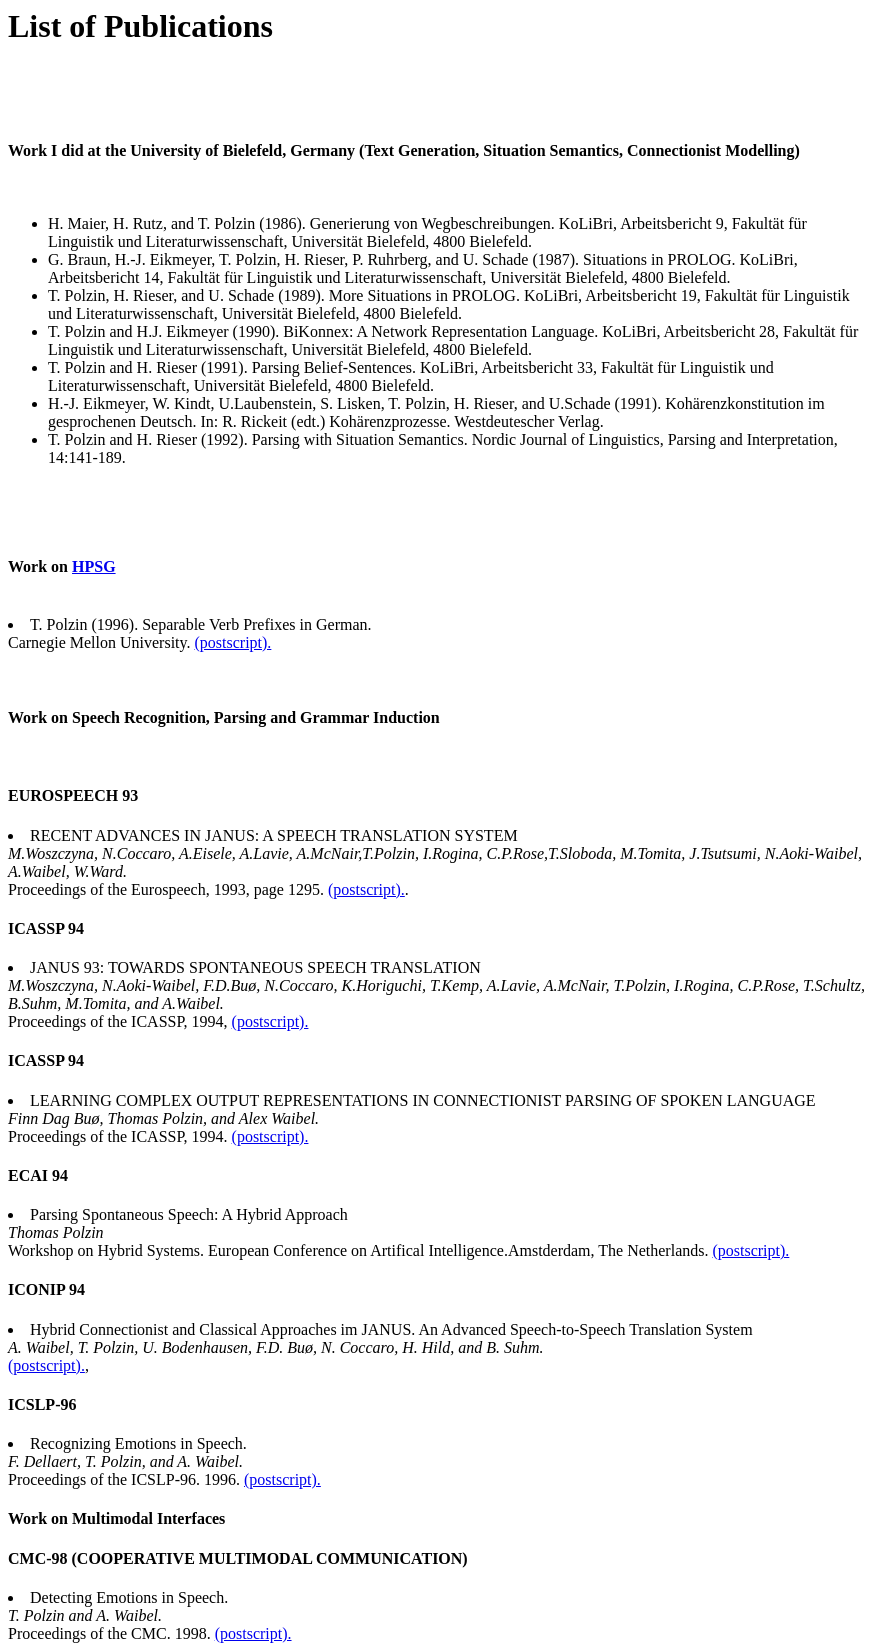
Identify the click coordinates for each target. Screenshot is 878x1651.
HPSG (94, 566)
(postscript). (232, 642)
